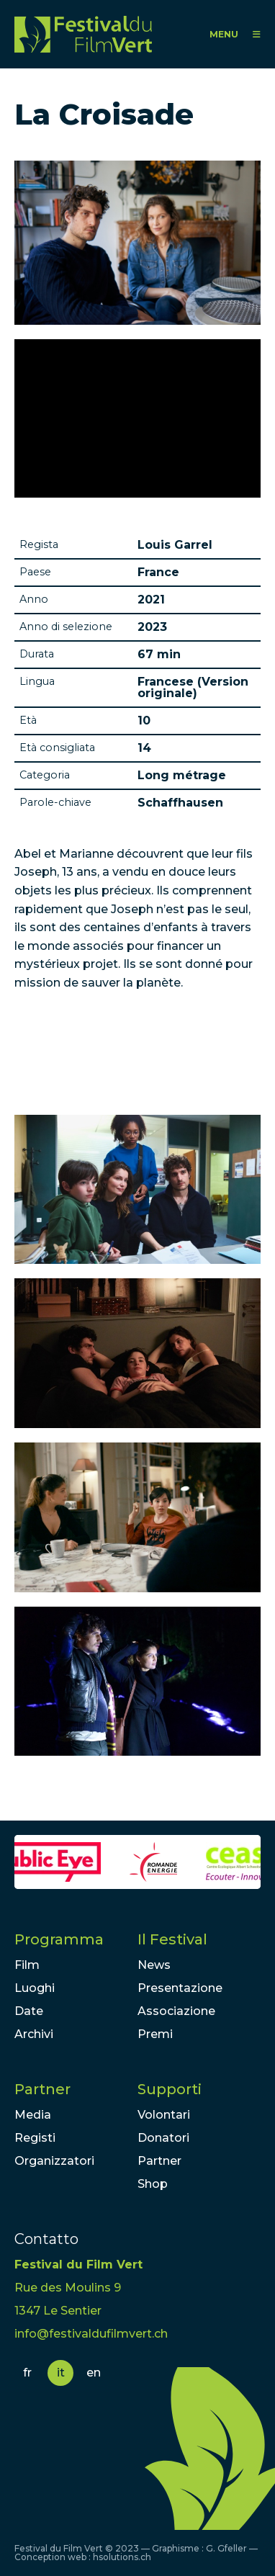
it (61, 2372)
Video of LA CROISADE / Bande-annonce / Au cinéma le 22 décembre (137, 418)
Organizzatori (54, 2161)
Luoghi (34, 1988)
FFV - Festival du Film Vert (83, 34)
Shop (153, 2184)
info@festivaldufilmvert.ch (91, 2334)
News (154, 1965)
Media (32, 2115)
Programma (59, 1939)
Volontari (164, 2115)
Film (27, 1965)
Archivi (33, 2034)
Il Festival (172, 1939)
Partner (42, 2089)
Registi (34, 2138)
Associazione (176, 2011)
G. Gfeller (226, 2548)
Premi (155, 2034)
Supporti (170, 2089)
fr (27, 2372)
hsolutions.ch (122, 2557)
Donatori (163, 2138)
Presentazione (180, 1988)
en (93, 2372)
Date (28, 2011)
